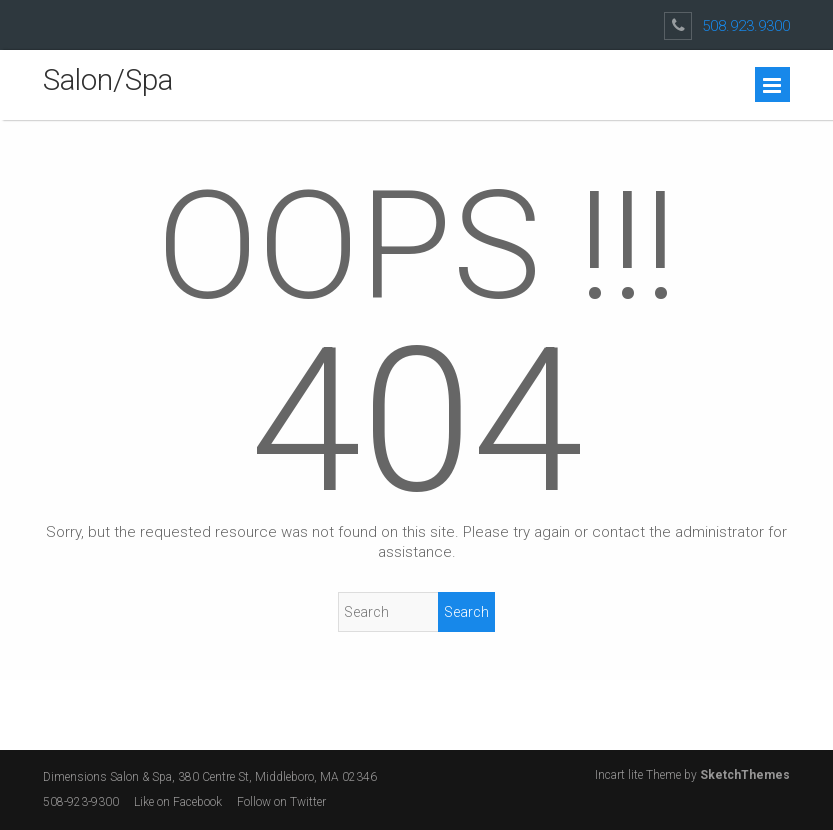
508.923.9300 (746, 26)
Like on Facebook (178, 802)
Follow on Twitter (283, 802)
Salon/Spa (108, 79)
